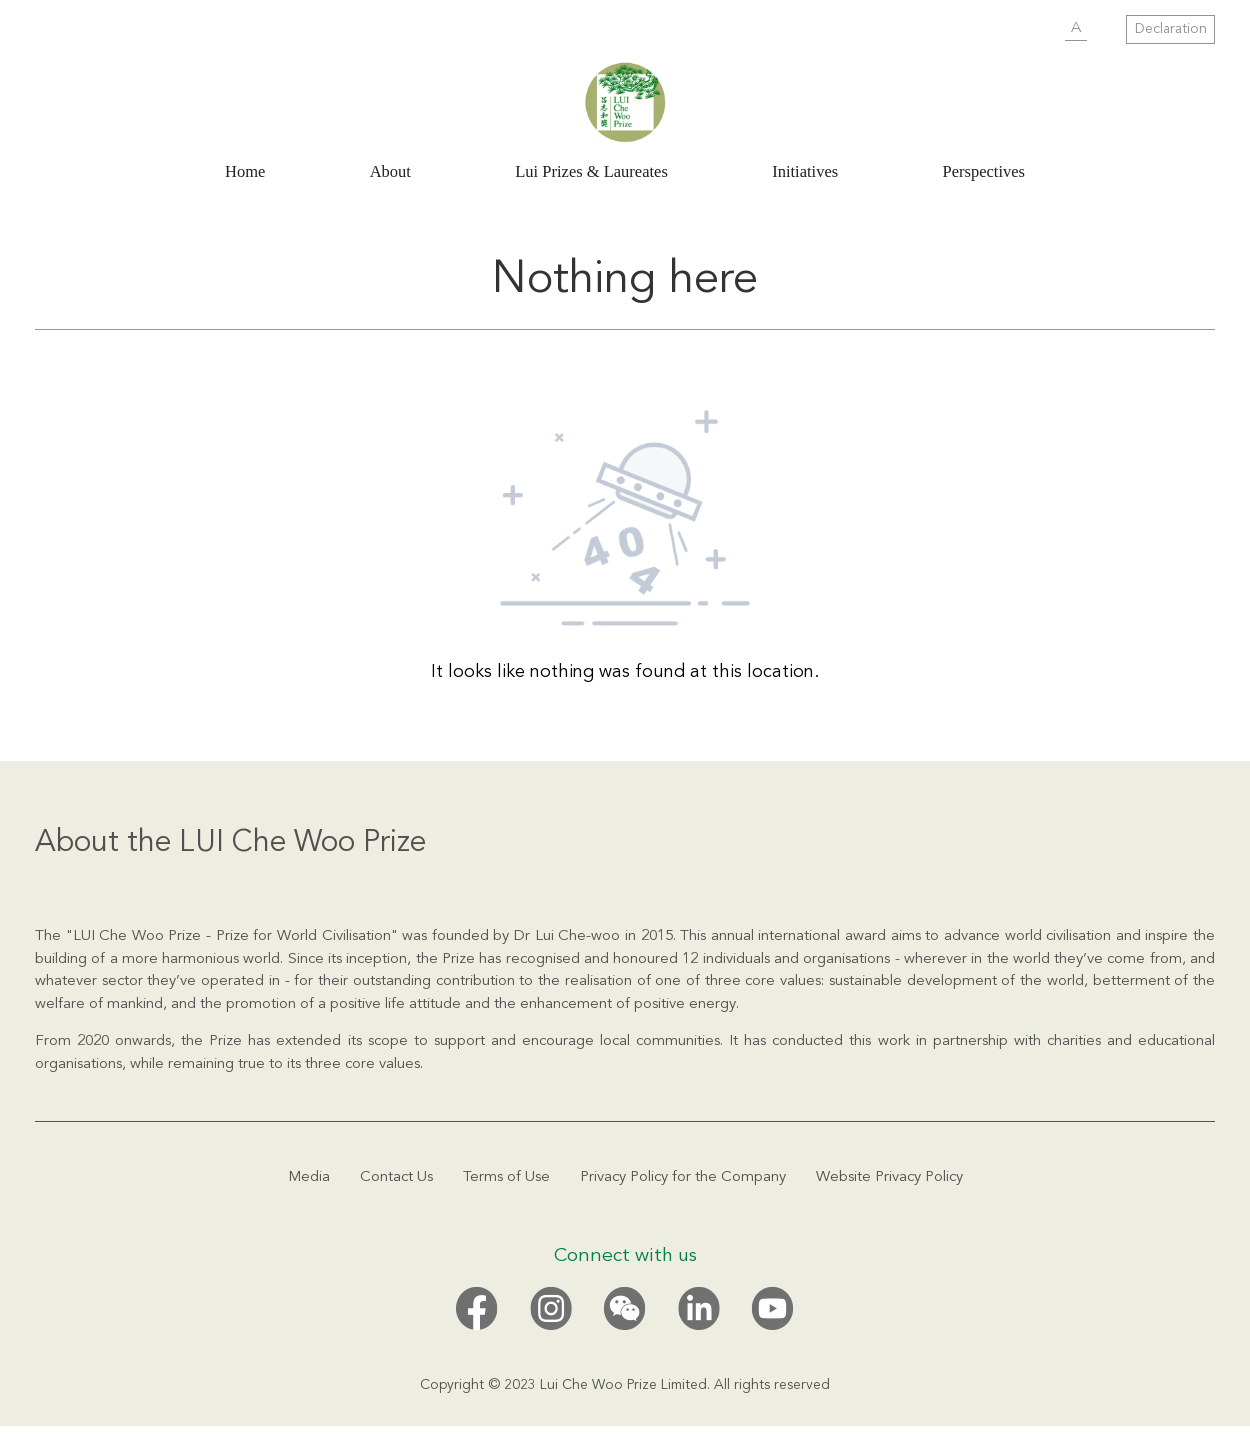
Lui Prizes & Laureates (591, 171)
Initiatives (805, 171)
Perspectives (984, 171)
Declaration (1171, 29)
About (390, 171)
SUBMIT (1036, 30)
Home (245, 171)
